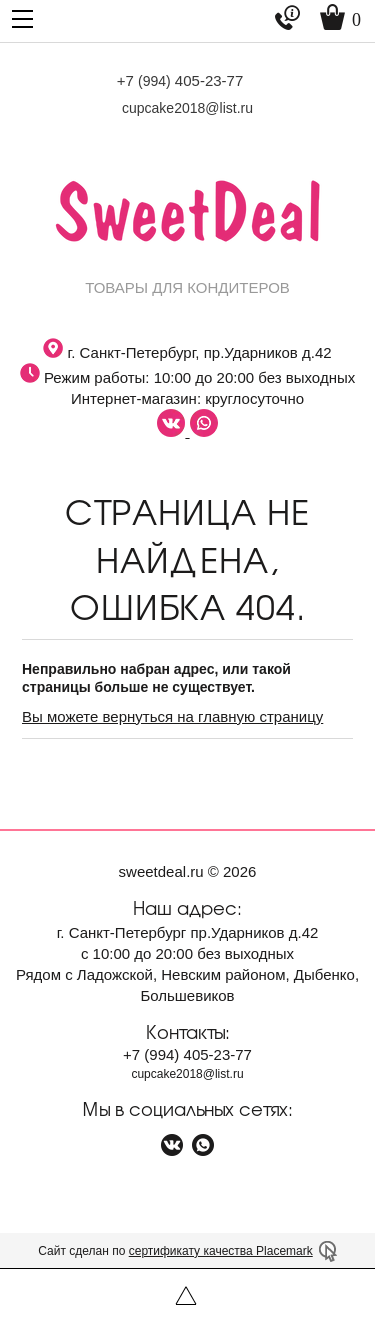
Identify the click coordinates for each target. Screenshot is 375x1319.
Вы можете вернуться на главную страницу (172, 716)
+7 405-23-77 (180, 80)
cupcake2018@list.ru (187, 108)
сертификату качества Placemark (221, 1251)
